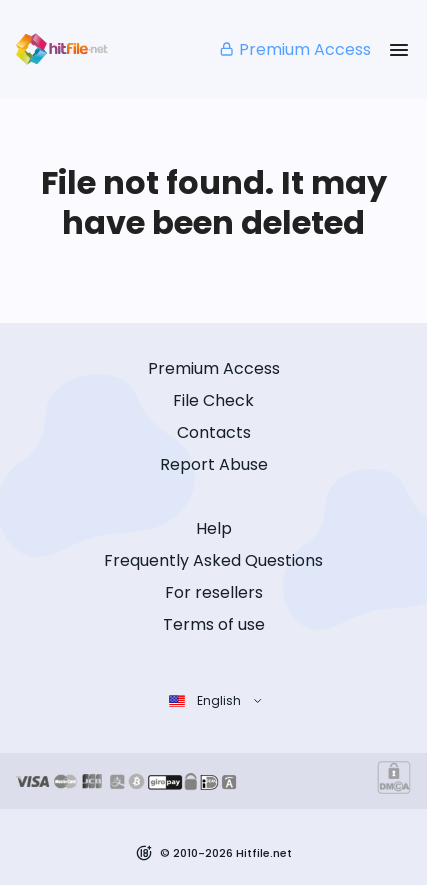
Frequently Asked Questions (213, 560)
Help (214, 528)
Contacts (214, 432)
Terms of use (214, 624)
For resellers (214, 592)
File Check (213, 400)
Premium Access (294, 49)
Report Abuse (214, 464)
